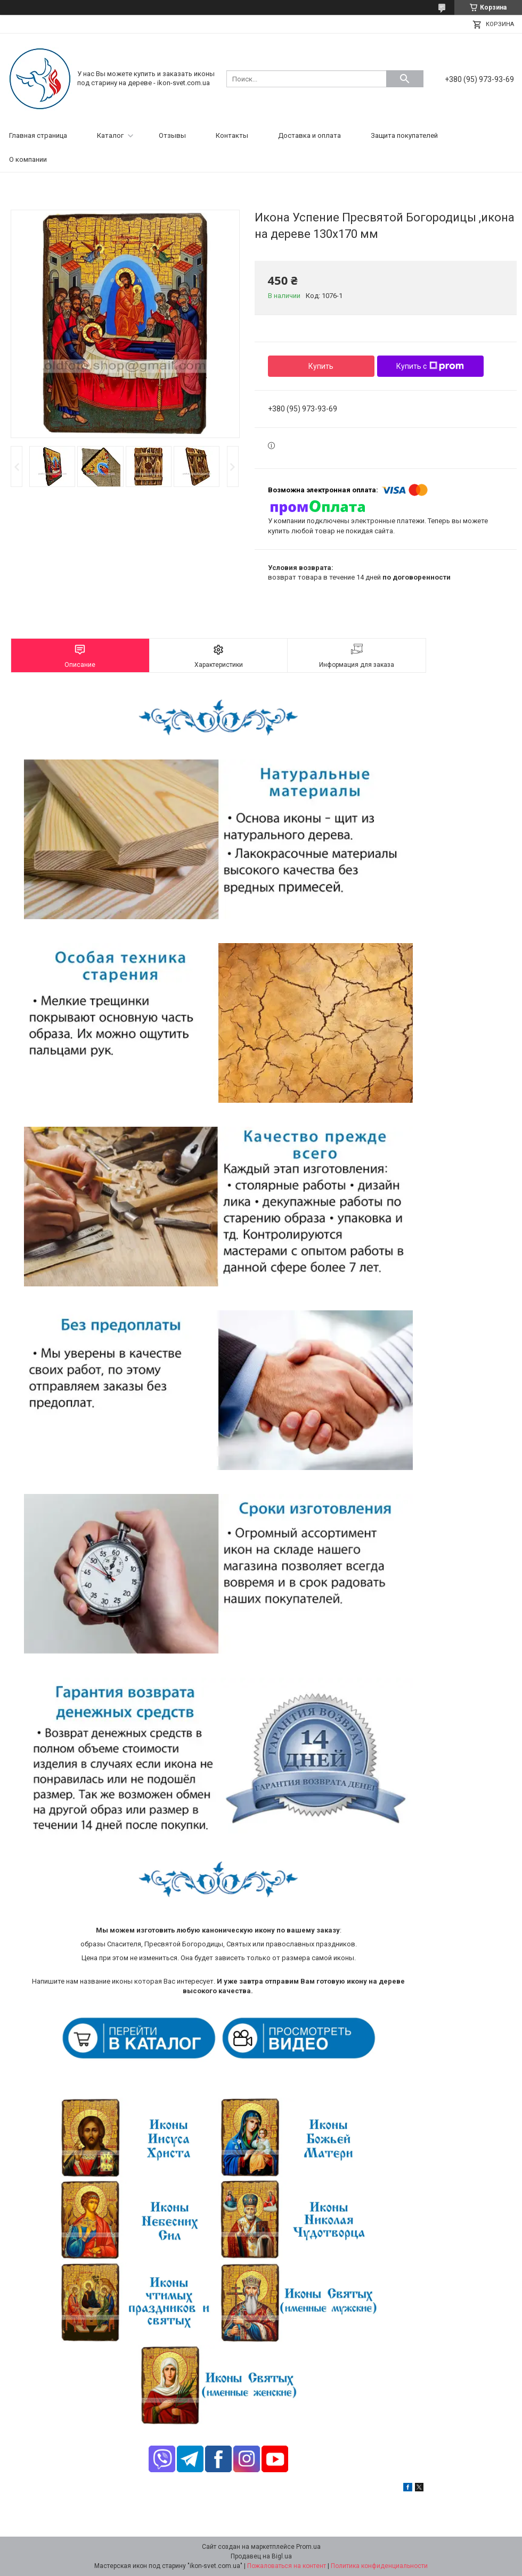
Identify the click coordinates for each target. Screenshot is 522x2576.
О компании (28, 159)
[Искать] (404, 78)
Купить (320, 366)
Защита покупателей (404, 135)
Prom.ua (308, 2546)
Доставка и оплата (309, 135)
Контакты (232, 135)
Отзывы (172, 135)
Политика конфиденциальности (379, 2566)
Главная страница (38, 135)
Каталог (110, 135)
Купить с (430, 366)
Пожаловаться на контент (286, 2566)
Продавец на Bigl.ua (261, 2556)
